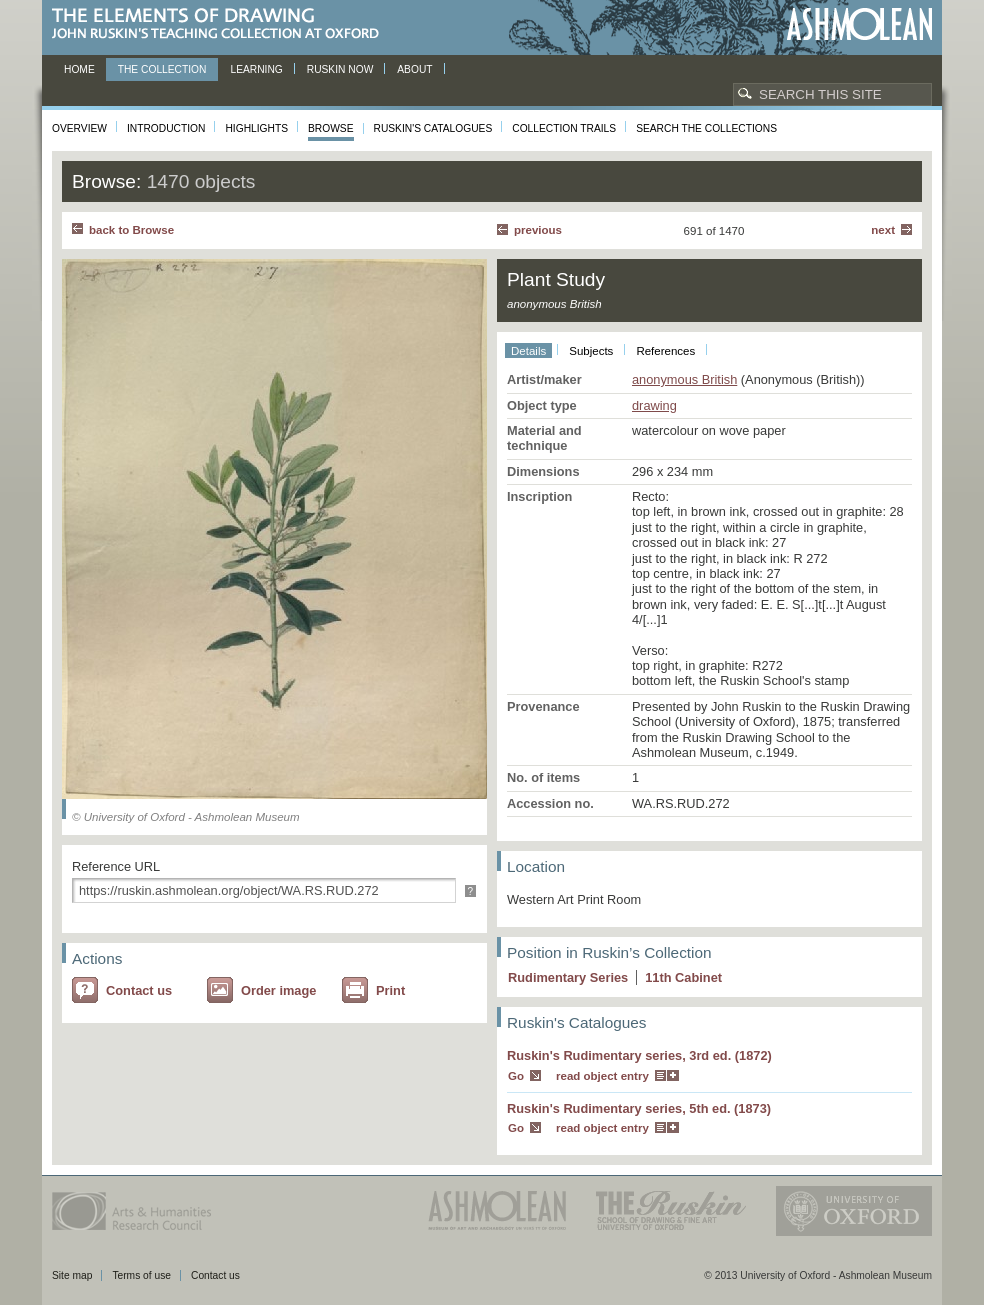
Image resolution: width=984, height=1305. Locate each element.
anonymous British (684, 379)
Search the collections (706, 128)
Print (390, 990)
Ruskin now (340, 69)
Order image (278, 990)
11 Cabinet (683, 977)
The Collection (162, 69)
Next (883, 230)
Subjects (591, 351)
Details (528, 351)
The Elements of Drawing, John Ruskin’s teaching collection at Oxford (221, 24)
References (665, 351)
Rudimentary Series (568, 977)
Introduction (166, 128)
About (414, 69)
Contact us (139, 990)
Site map (72, 1275)
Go (516, 1076)
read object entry (602, 1076)
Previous (538, 230)
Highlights (256, 128)
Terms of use (141, 1275)
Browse (331, 128)
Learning (256, 69)
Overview (79, 128)
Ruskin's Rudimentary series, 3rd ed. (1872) (639, 1055)
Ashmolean (859, 24)
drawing (654, 405)
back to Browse (131, 230)
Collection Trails (564, 128)
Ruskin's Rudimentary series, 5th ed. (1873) (639, 1108)
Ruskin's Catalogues (433, 128)
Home (79, 69)
